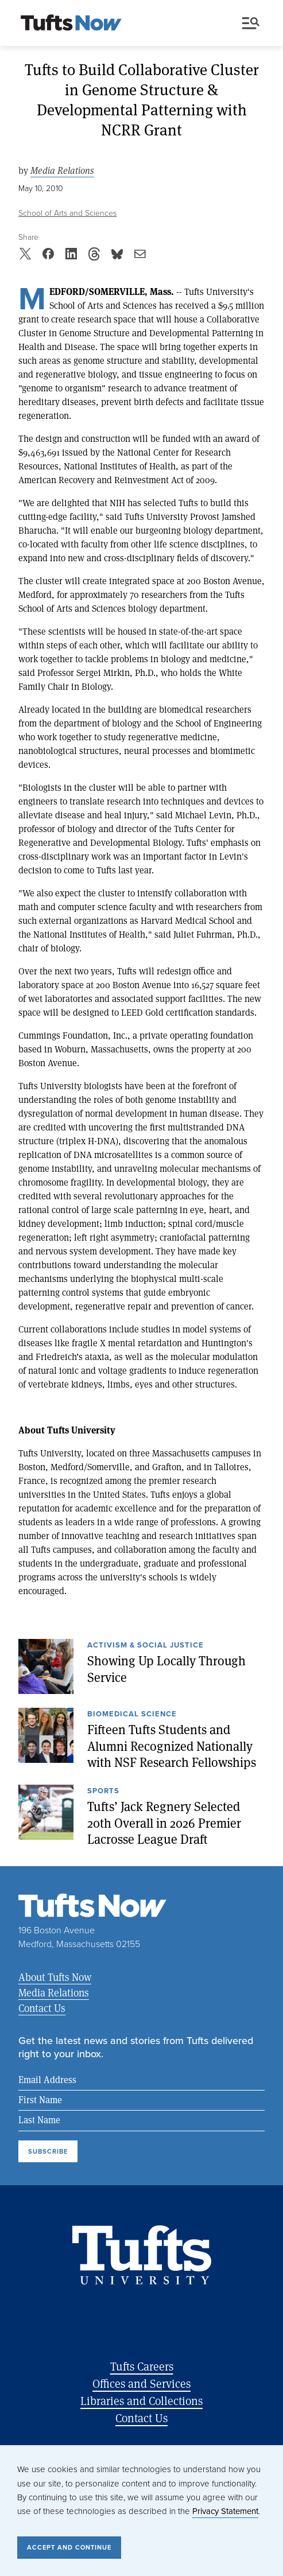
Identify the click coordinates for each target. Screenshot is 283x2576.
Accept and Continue (69, 2547)
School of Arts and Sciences (67, 213)
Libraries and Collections (141, 2400)
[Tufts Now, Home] (71, 23)
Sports (103, 1791)
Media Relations (62, 171)
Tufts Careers (141, 2366)
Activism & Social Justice (145, 1645)
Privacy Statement (225, 2511)
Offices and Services (141, 2383)
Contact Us (41, 2008)
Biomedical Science (132, 1714)
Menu (251, 23)
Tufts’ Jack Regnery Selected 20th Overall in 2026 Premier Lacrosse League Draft (164, 1822)
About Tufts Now (54, 1977)
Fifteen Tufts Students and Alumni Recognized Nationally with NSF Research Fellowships (171, 1746)
